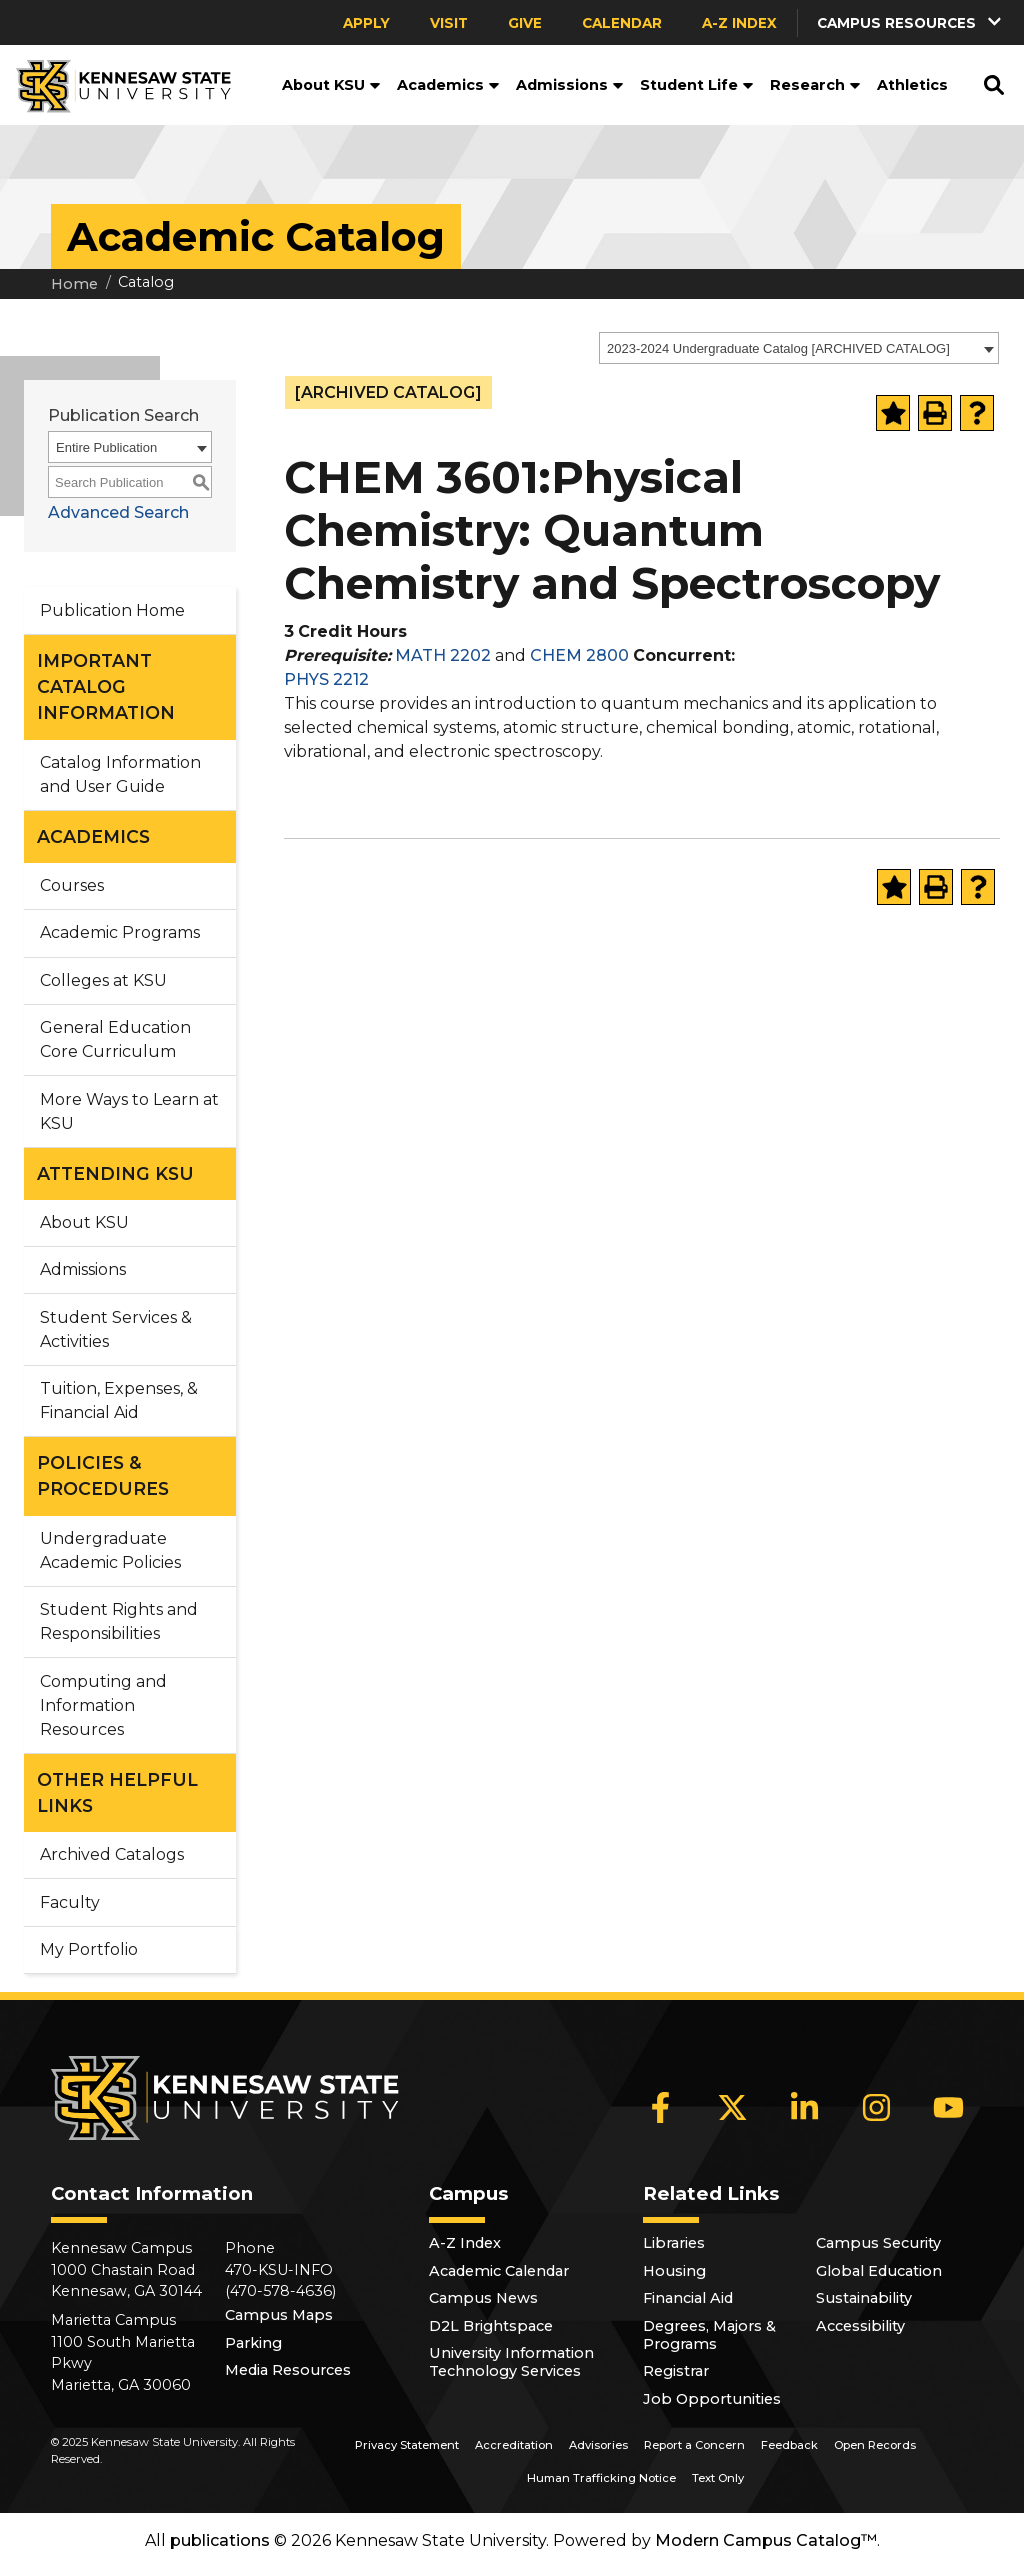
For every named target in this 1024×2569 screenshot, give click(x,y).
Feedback (789, 2445)
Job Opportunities (712, 2399)
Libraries (674, 2243)
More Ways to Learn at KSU (129, 1111)
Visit (449, 23)
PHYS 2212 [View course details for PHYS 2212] (326, 679)
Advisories (598, 2445)
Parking (253, 2343)
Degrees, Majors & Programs (709, 2335)
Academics (448, 85)
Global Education (879, 2271)
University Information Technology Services (511, 2362)
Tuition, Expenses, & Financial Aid (119, 1400)
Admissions (570, 85)
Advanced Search (118, 512)
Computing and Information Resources (103, 1705)
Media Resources (288, 2370)
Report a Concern (694, 2445)
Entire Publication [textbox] (106, 447)
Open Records (875, 2445)
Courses (72, 885)
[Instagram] (877, 2107)
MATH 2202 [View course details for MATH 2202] (443, 655)
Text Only (718, 2478)
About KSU (331, 85)
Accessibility (860, 2326)
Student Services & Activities (116, 1329)
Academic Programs (120, 932)
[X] (733, 2107)
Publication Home (112, 610)
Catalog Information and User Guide (120, 774)
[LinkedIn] (805, 2107)
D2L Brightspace (491, 2326)
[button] (911, 22)
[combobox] (799, 348)
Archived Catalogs (112, 1854)
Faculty (70, 1902)
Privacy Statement (407, 2445)
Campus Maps (279, 2315)
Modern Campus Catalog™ (766, 2540)
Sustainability (864, 2298)
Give (525, 23)
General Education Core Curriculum (115, 1039)
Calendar (622, 23)
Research (815, 85)
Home (74, 284)
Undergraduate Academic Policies (110, 1550)
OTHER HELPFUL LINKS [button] (117, 1792)
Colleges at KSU (103, 980)
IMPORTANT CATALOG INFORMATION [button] (106, 687)
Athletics (912, 85)
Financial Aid (688, 2298)
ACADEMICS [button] (93, 836)
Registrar (676, 2371)
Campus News (483, 2298)
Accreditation (514, 2445)
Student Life (697, 85)
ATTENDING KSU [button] (115, 1173)
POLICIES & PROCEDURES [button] (103, 1475)
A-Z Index (739, 23)
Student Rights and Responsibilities (119, 1621)
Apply (366, 23)
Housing (674, 2271)
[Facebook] (661, 2107)
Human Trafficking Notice (601, 2478)
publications (220, 2540)
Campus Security (878, 2243)
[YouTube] (949, 2107)
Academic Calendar (499, 2271)
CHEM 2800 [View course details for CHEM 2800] (579, 655)
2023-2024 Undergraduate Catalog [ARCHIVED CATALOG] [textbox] (778, 348)
